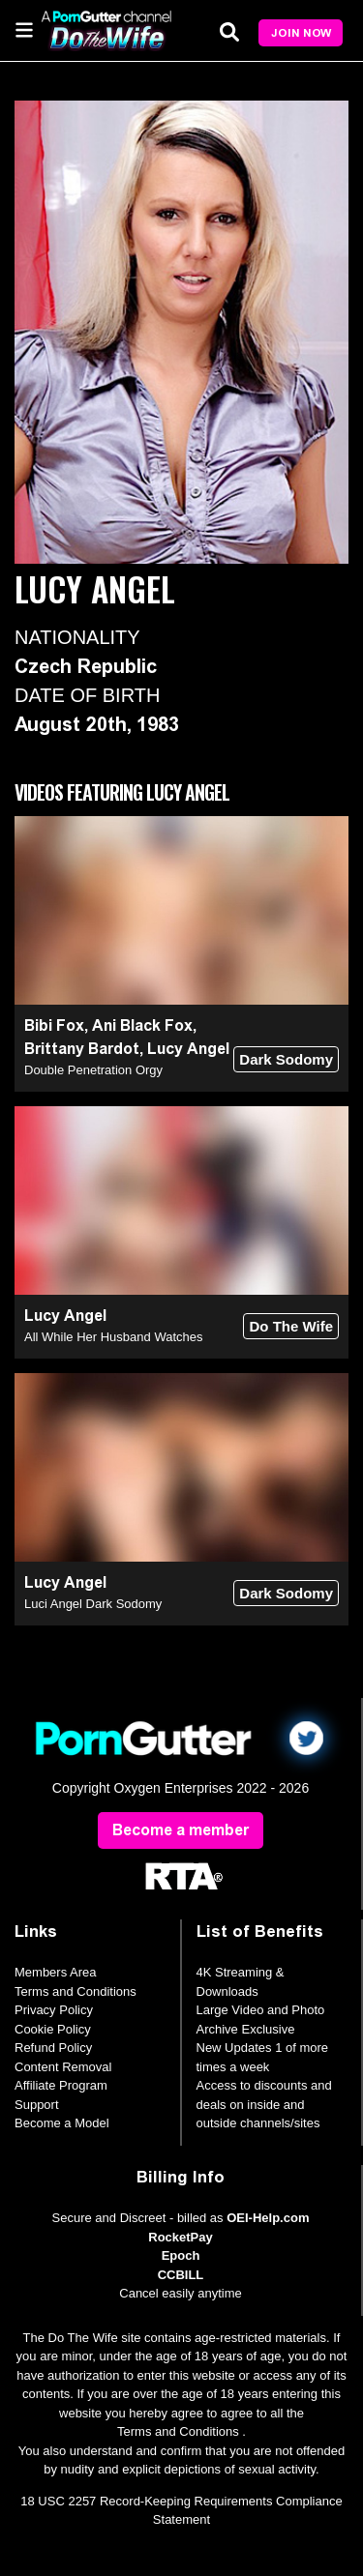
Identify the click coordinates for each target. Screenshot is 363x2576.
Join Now (301, 33)
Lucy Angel (188, 1048)
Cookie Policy (53, 2029)
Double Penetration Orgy (93, 1070)
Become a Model (62, 2123)
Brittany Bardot (81, 1048)
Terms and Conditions (75, 1991)
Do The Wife (291, 1326)
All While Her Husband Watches (113, 1337)
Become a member (180, 1830)
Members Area (56, 1972)
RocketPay (180, 2237)
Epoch (181, 2255)
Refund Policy (53, 2047)
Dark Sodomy (286, 1059)
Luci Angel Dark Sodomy (93, 1603)
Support (37, 2104)
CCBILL (181, 2275)
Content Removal (63, 2067)
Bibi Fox (54, 1025)
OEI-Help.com (268, 2217)
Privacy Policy (54, 2010)
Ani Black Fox (142, 1025)
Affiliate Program (61, 2085)
